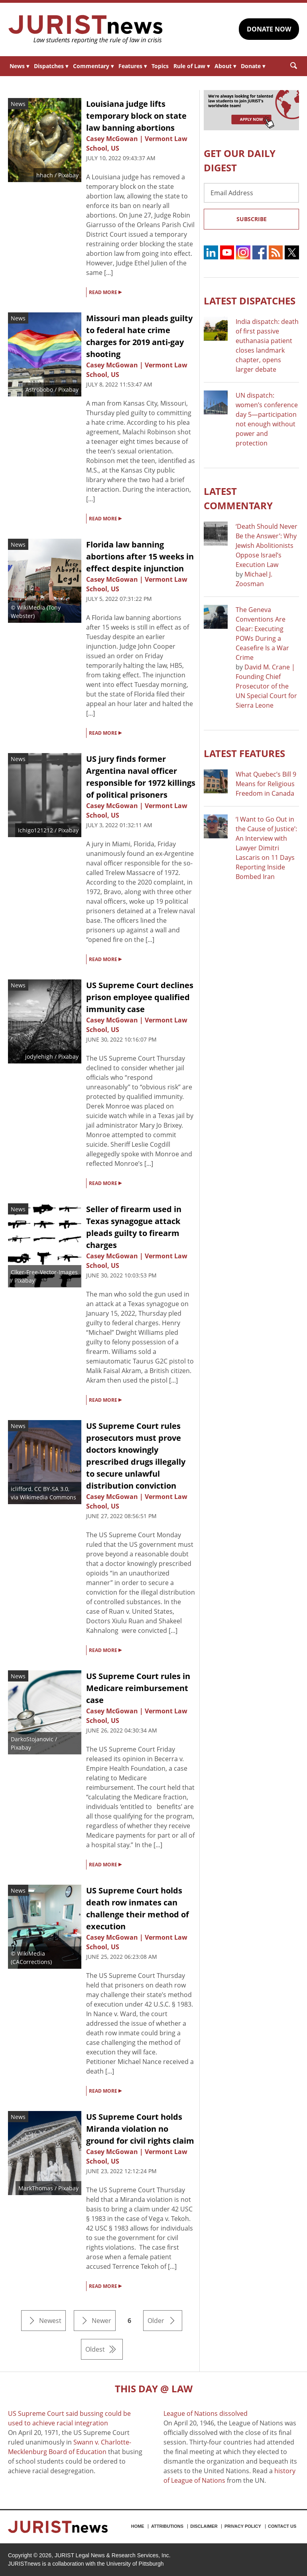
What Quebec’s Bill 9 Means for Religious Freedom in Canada (266, 784)
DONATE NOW (269, 29)
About (225, 66)
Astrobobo (39, 389)
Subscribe (251, 219)
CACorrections (31, 1962)
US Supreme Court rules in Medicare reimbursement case (138, 1688)
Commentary (93, 66)
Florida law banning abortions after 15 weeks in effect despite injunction (140, 556)
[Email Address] (251, 193)
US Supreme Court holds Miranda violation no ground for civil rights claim (140, 2128)
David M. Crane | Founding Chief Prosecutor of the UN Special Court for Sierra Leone (266, 686)
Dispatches (51, 66)
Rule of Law (191, 66)
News (19, 66)
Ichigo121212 (35, 830)
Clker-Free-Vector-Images (44, 1272)
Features (132, 66)
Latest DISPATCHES (249, 300)
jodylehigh (39, 1056)
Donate (253, 66)
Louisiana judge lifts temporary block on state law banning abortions (136, 115)
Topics (160, 66)
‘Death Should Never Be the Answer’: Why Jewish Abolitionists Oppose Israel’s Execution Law (266, 545)
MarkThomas (35, 2188)
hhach (44, 175)
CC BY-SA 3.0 (51, 1489)
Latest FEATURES (244, 753)
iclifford (21, 1489)
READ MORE (105, 291)
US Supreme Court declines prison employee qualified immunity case (139, 997)
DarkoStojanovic (32, 1739)
